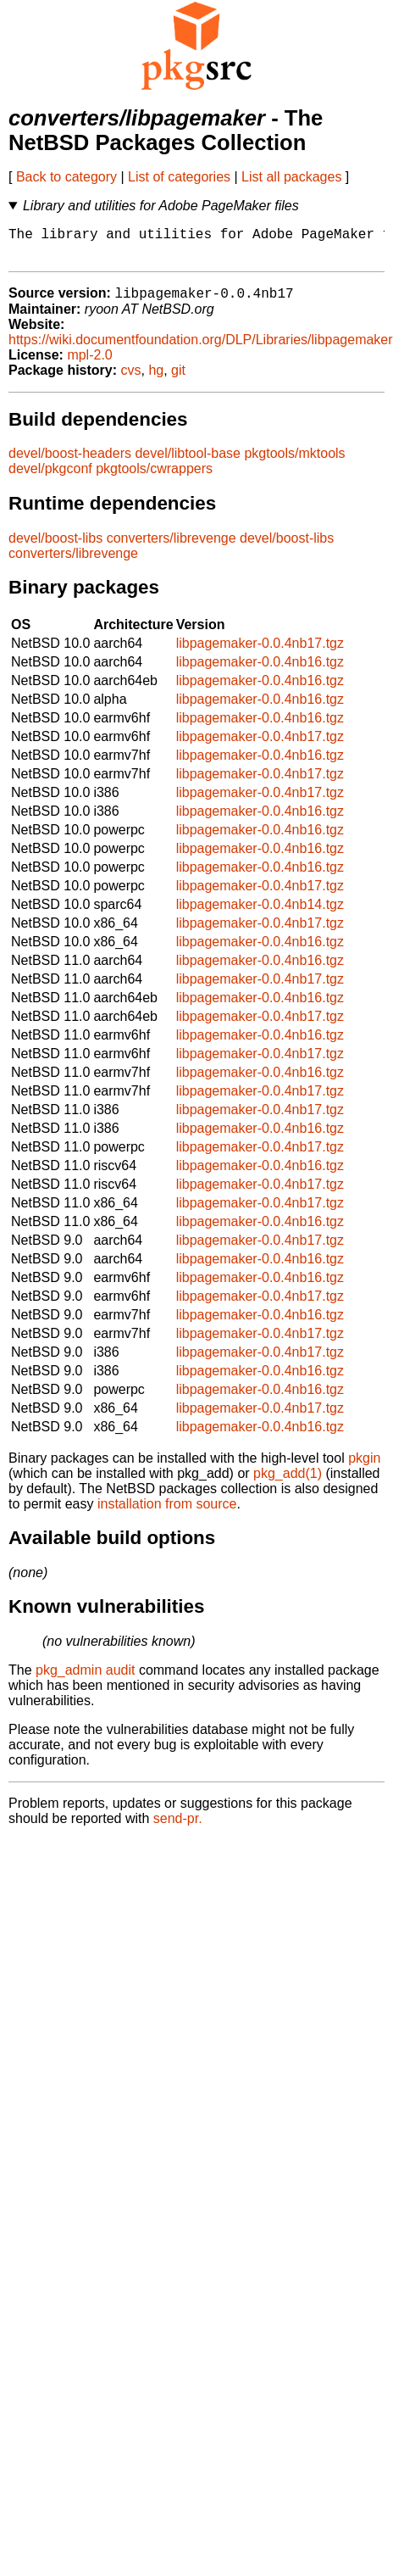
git (178, 379)
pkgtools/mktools (294, 462)
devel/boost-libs (55, 547)
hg (155, 379)
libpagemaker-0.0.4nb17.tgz (260, 652)
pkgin (364, 1467)
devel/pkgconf (50, 478)
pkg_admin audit (85, 1679)
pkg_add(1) (287, 1482)
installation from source (167, 1513)
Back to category (66, 177)
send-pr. (177, 1827)
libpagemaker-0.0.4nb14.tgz (260, 913)
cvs (131, 379)
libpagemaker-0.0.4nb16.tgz (260, 671)
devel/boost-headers (69, 462)
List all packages (291, 177)
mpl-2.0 (89, 364)
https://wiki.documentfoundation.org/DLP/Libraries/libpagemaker (200, 349)
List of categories (179, 177)
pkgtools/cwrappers (154, 478)
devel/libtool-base (188, 462)
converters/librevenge (171, 547)
